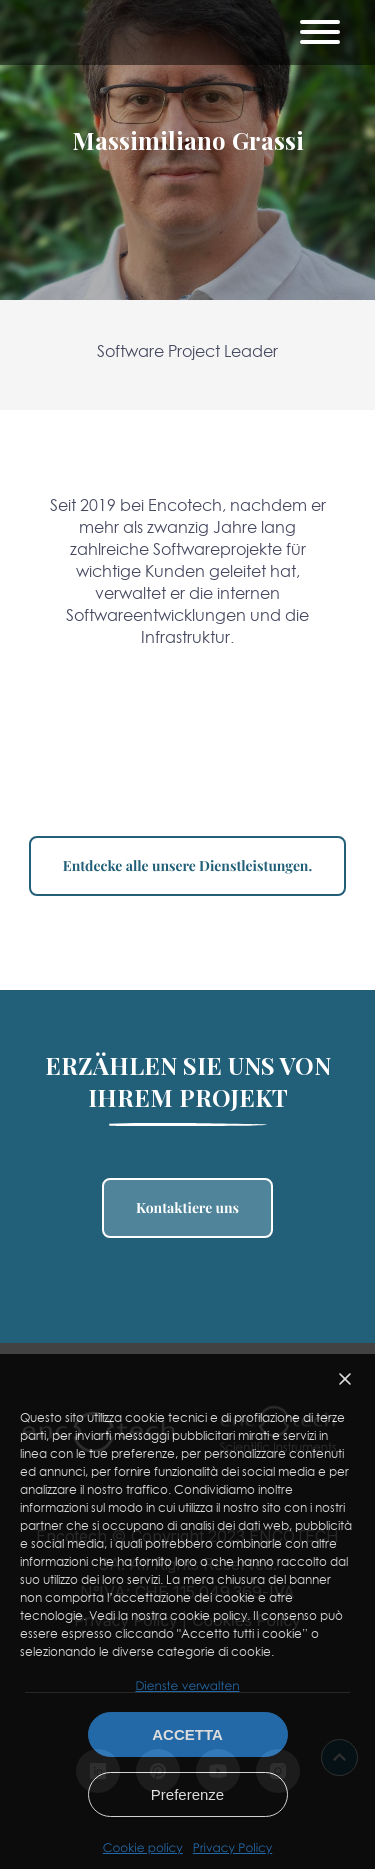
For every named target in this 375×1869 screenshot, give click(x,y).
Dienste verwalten (187, 1685)
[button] (345, 1379)
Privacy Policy (232, 1848)
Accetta (187, 1734)
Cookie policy (143, 1848)
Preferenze (187, 1794)
